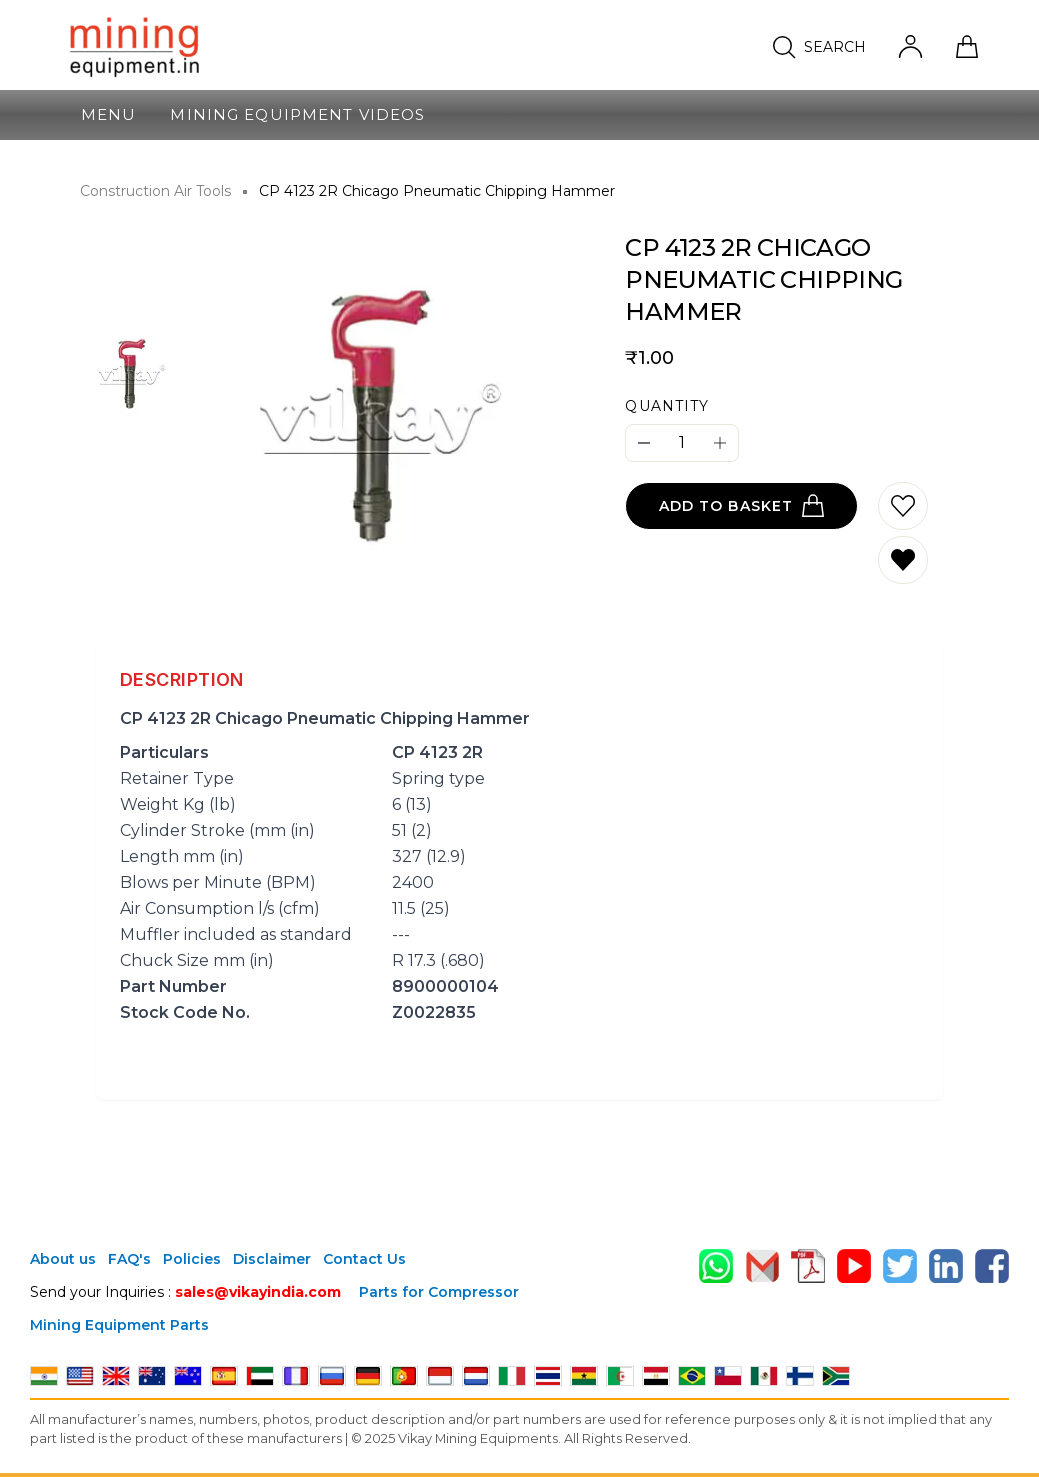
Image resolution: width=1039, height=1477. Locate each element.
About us (63, 1259)
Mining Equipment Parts (119, 1325)
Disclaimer (272, 1259)
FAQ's (129, 1259)
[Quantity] (682, 442)
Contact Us (364, 1259)
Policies (192, 1259)
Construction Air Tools (155, 191)
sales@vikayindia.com (258, 1292)
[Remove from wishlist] (903, 560)
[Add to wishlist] (903, 506)
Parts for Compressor (439, 1292)
